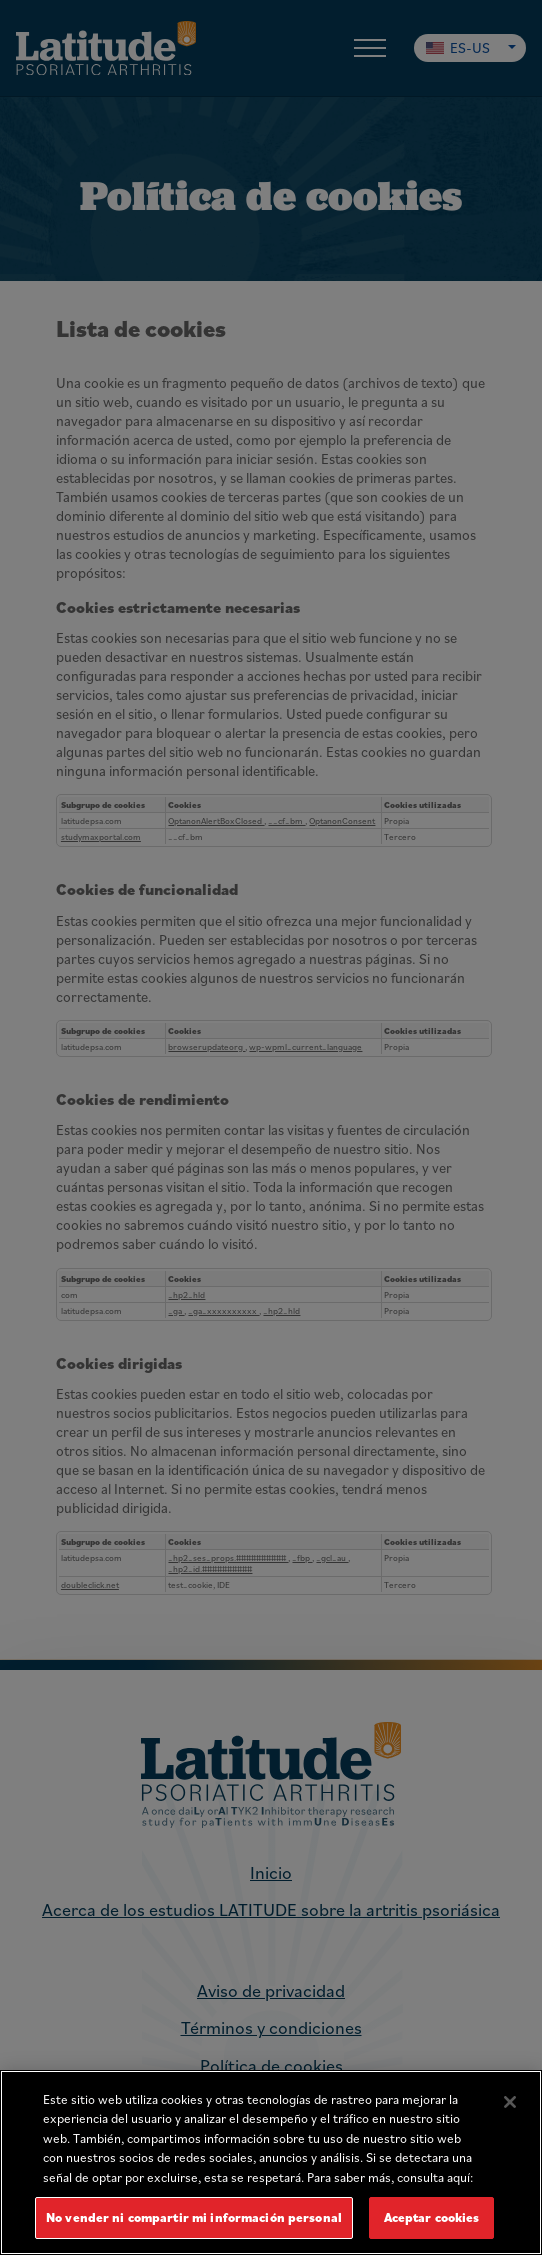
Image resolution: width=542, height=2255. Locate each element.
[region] (271, 2162)
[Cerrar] (510, 2102)
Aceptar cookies (432, 2217)
